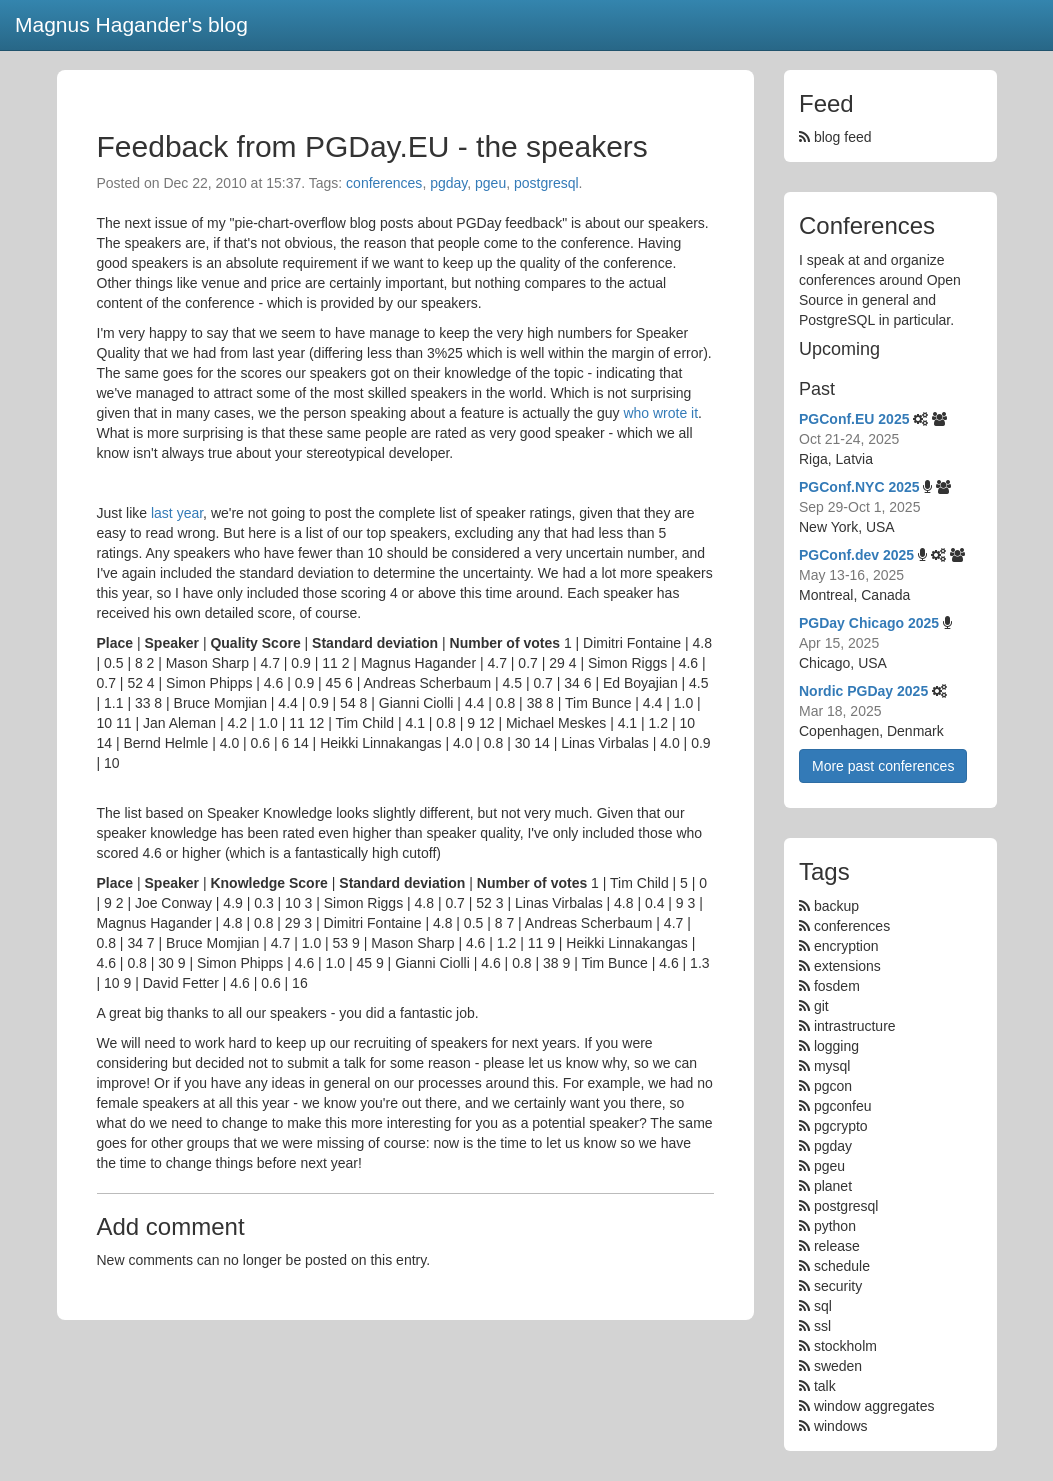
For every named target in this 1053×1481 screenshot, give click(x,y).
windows (841, 1426)
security (838, 1286)
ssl (822, 1326)
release (837, 1246)
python (835, 1226)
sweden (838, 1366)
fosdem (837, 986)
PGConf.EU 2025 (854, 419)
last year (177, 513)
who (636, 413)
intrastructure (855, 1026)
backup (836, 906)
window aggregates (874, 1406)
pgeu (490, 183)
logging (836, 1046)
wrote (670, 413)
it (694, 413)
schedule (842, 1266)
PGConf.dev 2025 (856, 555)
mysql (832, 1066)
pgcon (833, 1086)
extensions (847, 966)
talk (825, 1386)
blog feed (835, 137)
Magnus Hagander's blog (131, 24)
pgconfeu (843, 1106)
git (821, 1006)
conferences (384, 183)
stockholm (845, 1346)
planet (833, 1186)
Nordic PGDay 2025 (863, 691)
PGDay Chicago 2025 (869, 623)
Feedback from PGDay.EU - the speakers (372, 146)
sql (823, 1306)
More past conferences (883, 766)
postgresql (546, 183)
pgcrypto (841, 1126)
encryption (846, 946)
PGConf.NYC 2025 (859, 487)
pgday (448, 183)
